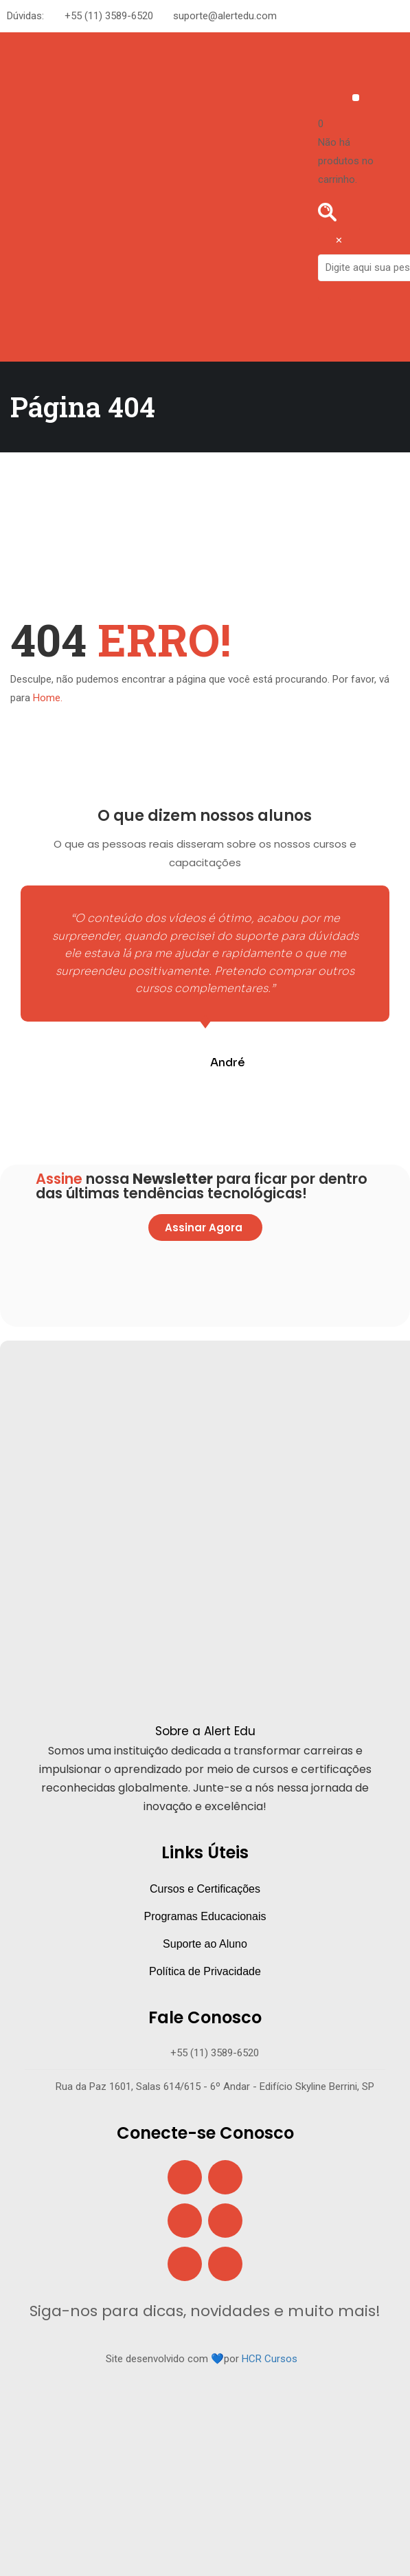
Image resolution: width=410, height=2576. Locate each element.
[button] (355, 97)
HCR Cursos (269, 2359)
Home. (47, 698)
